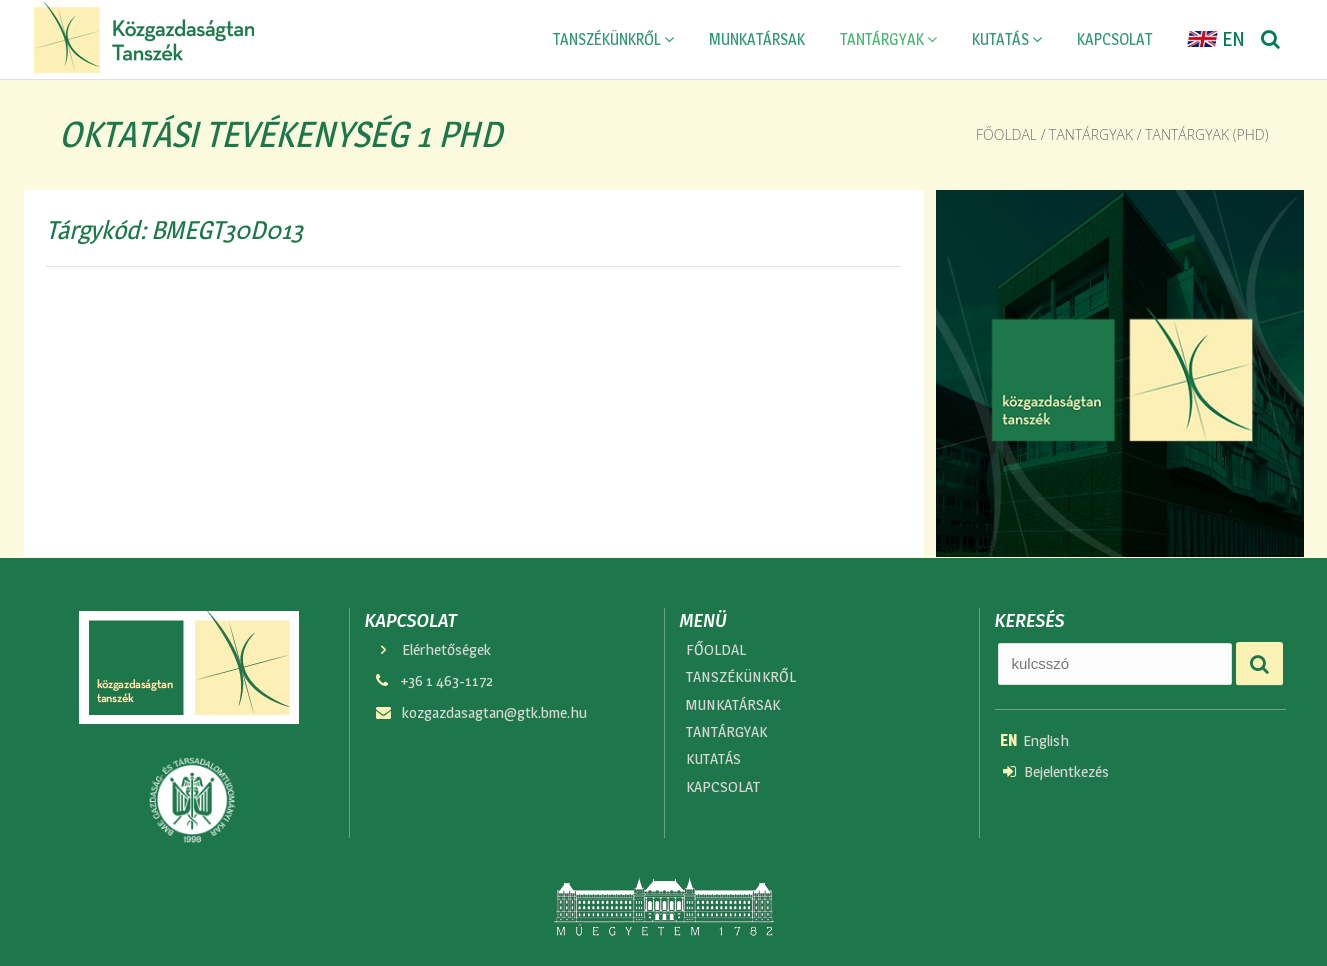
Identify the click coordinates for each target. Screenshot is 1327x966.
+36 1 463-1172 (433, 680)
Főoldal (1006, 134)
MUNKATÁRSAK (757, 39)
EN (1216, 39)
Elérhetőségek (432, 649)
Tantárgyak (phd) (1206, 134)
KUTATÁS (1007, 39)
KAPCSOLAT (1114, 39)
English (1034, 740)
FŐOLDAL (716, 649)
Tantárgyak (1091, 134)
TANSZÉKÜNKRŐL (613, 39)
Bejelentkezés (1056, 771)
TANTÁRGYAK (888, 39)
